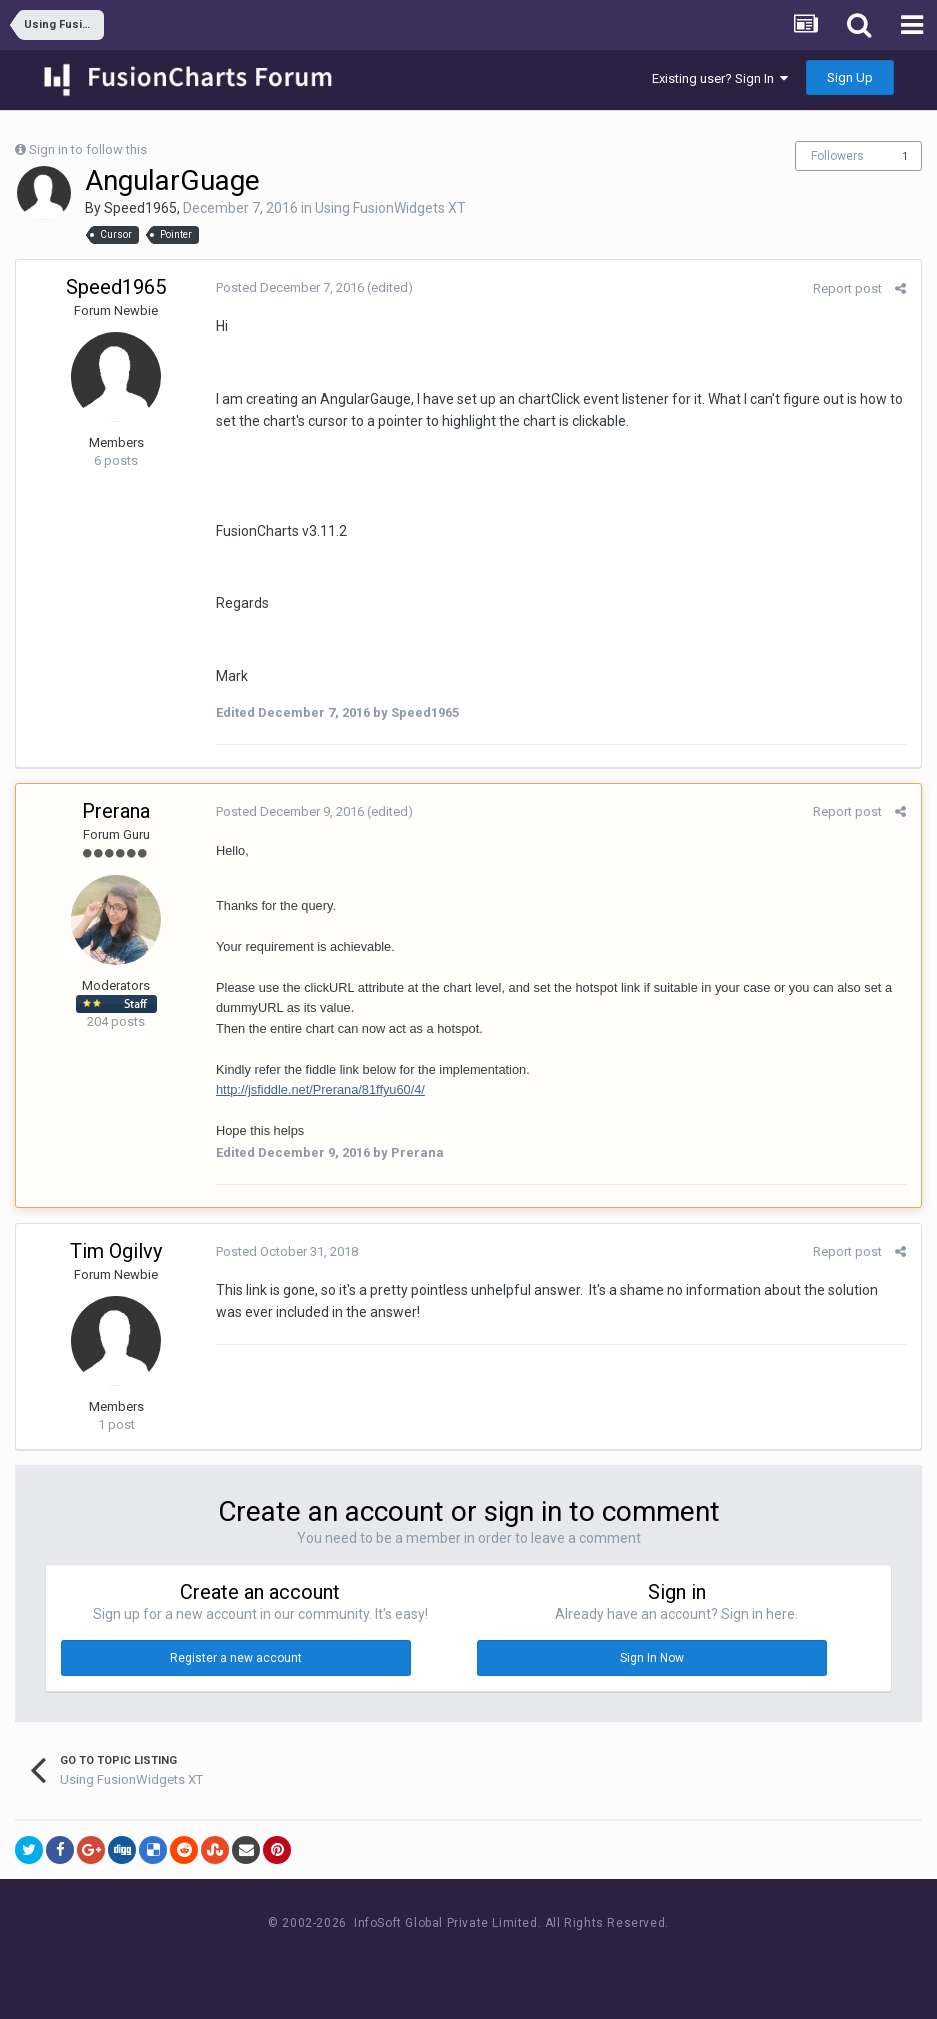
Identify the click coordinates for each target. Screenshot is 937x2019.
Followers (837, 156)
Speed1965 (140, 208)
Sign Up (850, 77)
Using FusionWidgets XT (390, 208)
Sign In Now (652, 1658)
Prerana (116, 811)
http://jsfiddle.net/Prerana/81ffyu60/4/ (320, 1089)
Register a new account (236, 1658)
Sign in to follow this (88, 149)
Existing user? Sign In (720, 78)
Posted (290, 287)
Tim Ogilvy (116, 1251)
